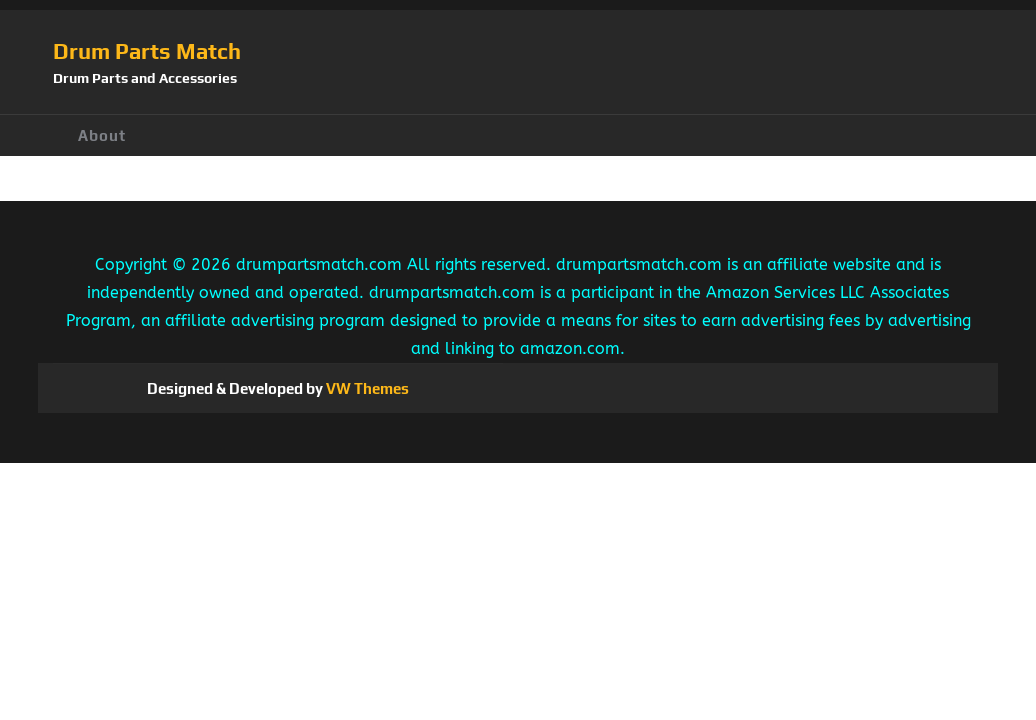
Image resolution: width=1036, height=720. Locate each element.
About (102, 135)
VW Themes (366, 388)
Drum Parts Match (147, 51)
